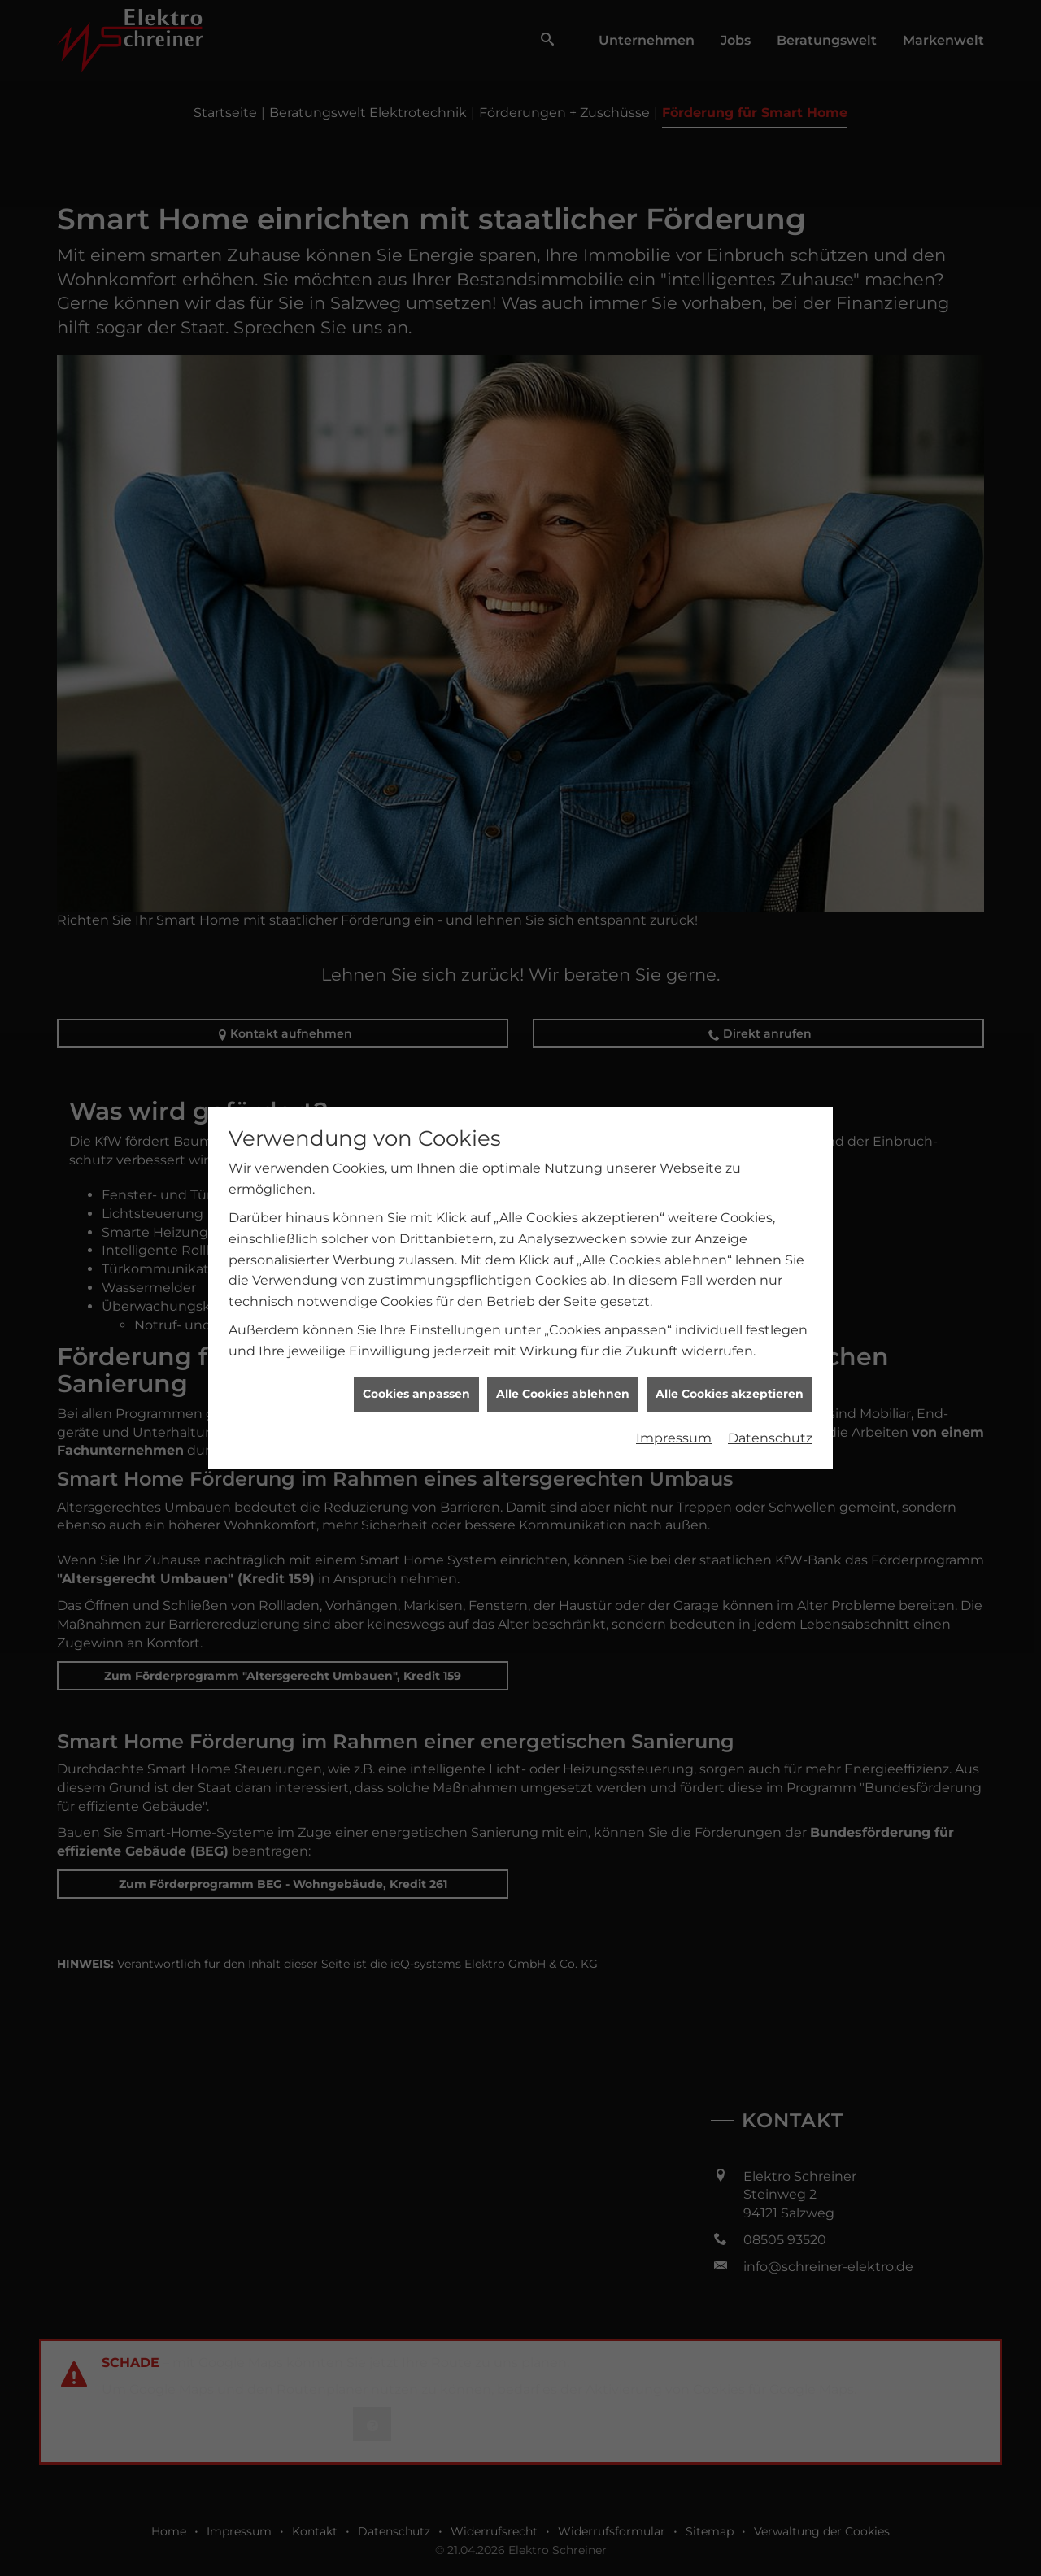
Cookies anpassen (416, 1236)
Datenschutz (770, 1280)
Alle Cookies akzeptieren (730, 1236)
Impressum (674, 1280)
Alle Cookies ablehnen (562, 1236)
